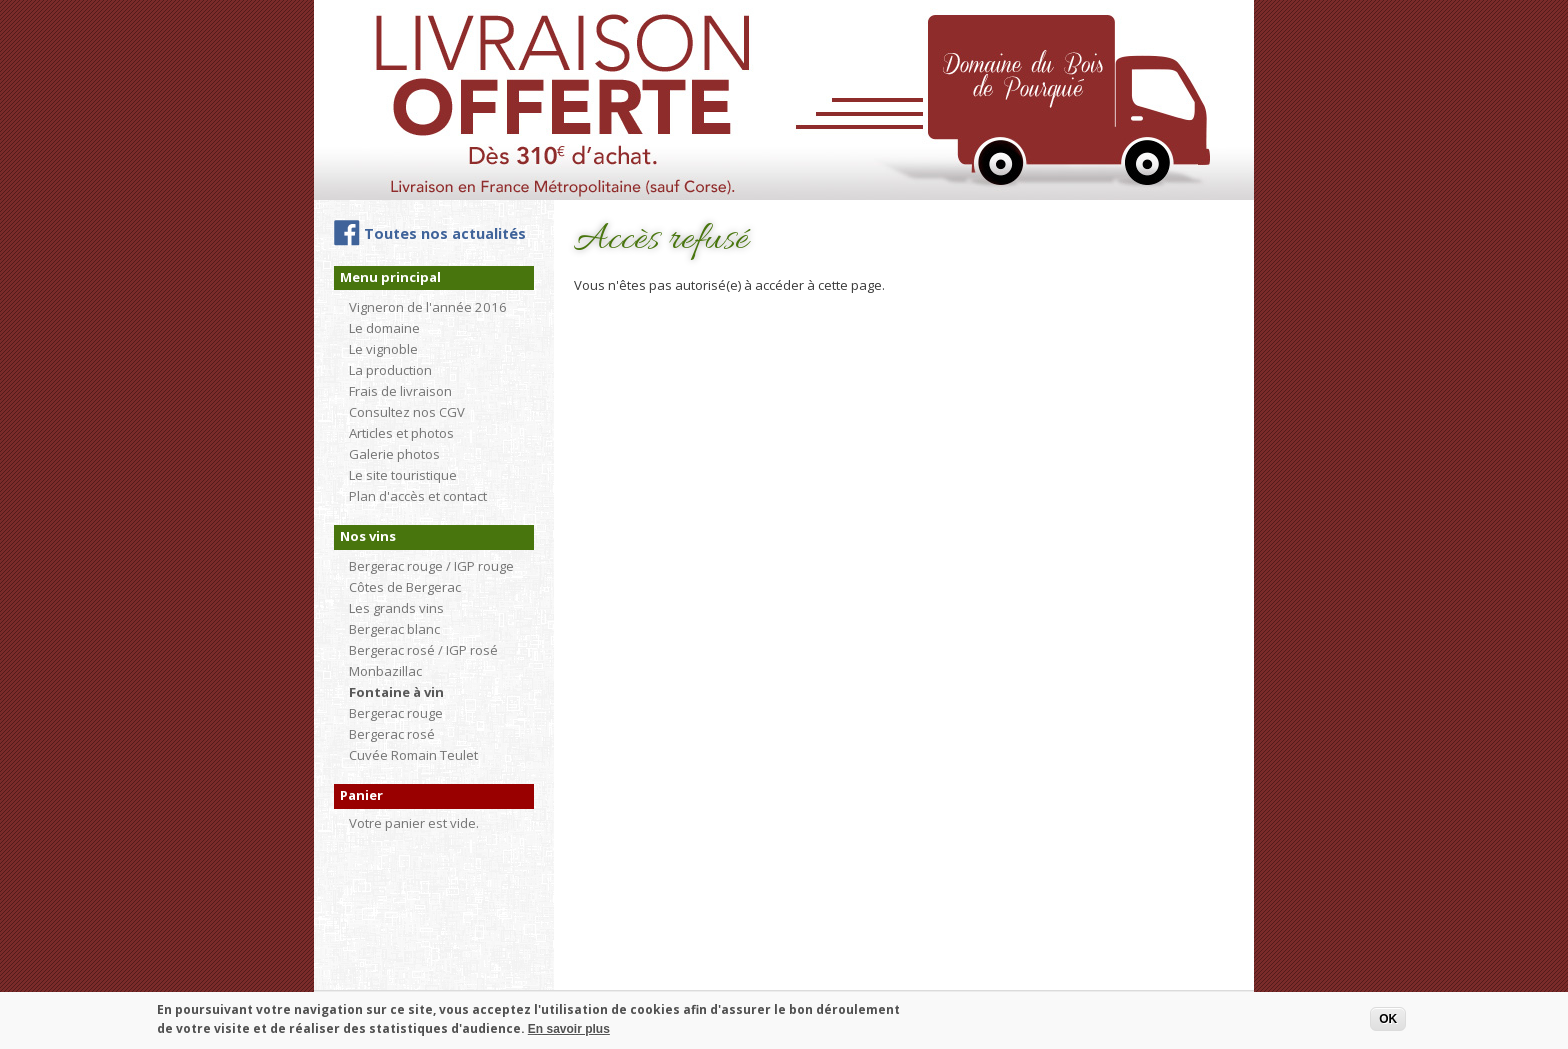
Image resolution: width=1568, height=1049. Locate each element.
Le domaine (384, 328)
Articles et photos (401, 433)
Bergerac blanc (394, 629)
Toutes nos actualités (445, 233)
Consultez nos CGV (407, 412)
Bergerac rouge (396, 713)
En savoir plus (569, 1034)
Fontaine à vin (396, 692)
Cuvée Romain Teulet (413, 755)
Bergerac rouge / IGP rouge (431, 566)
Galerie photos (394, 454)
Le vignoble (383, 349)
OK (1388, 1024)
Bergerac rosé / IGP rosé (423, 650)
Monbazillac (385, 671)
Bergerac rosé (392, 734)
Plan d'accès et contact (418, 496)
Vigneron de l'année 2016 (428, 307)
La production (390, 370)
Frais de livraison (400, 391)
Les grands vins (396, 608)
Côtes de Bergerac (405, 587)
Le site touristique (403, 475)
